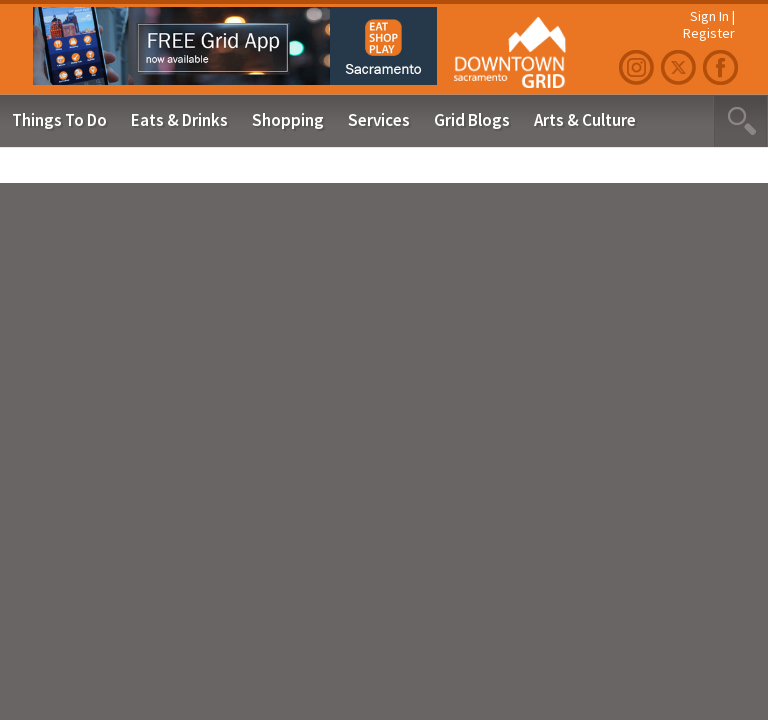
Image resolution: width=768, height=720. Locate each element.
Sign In (709, 16)
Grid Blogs (472, 120)
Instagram (639, 67)
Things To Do (59, 120)
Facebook (723, 67)
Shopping (288, 120)
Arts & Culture (585, 120)
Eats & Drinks (179, 120)
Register (709, 33)
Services (379, 120)
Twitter (681, 67)
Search (740, 121)
